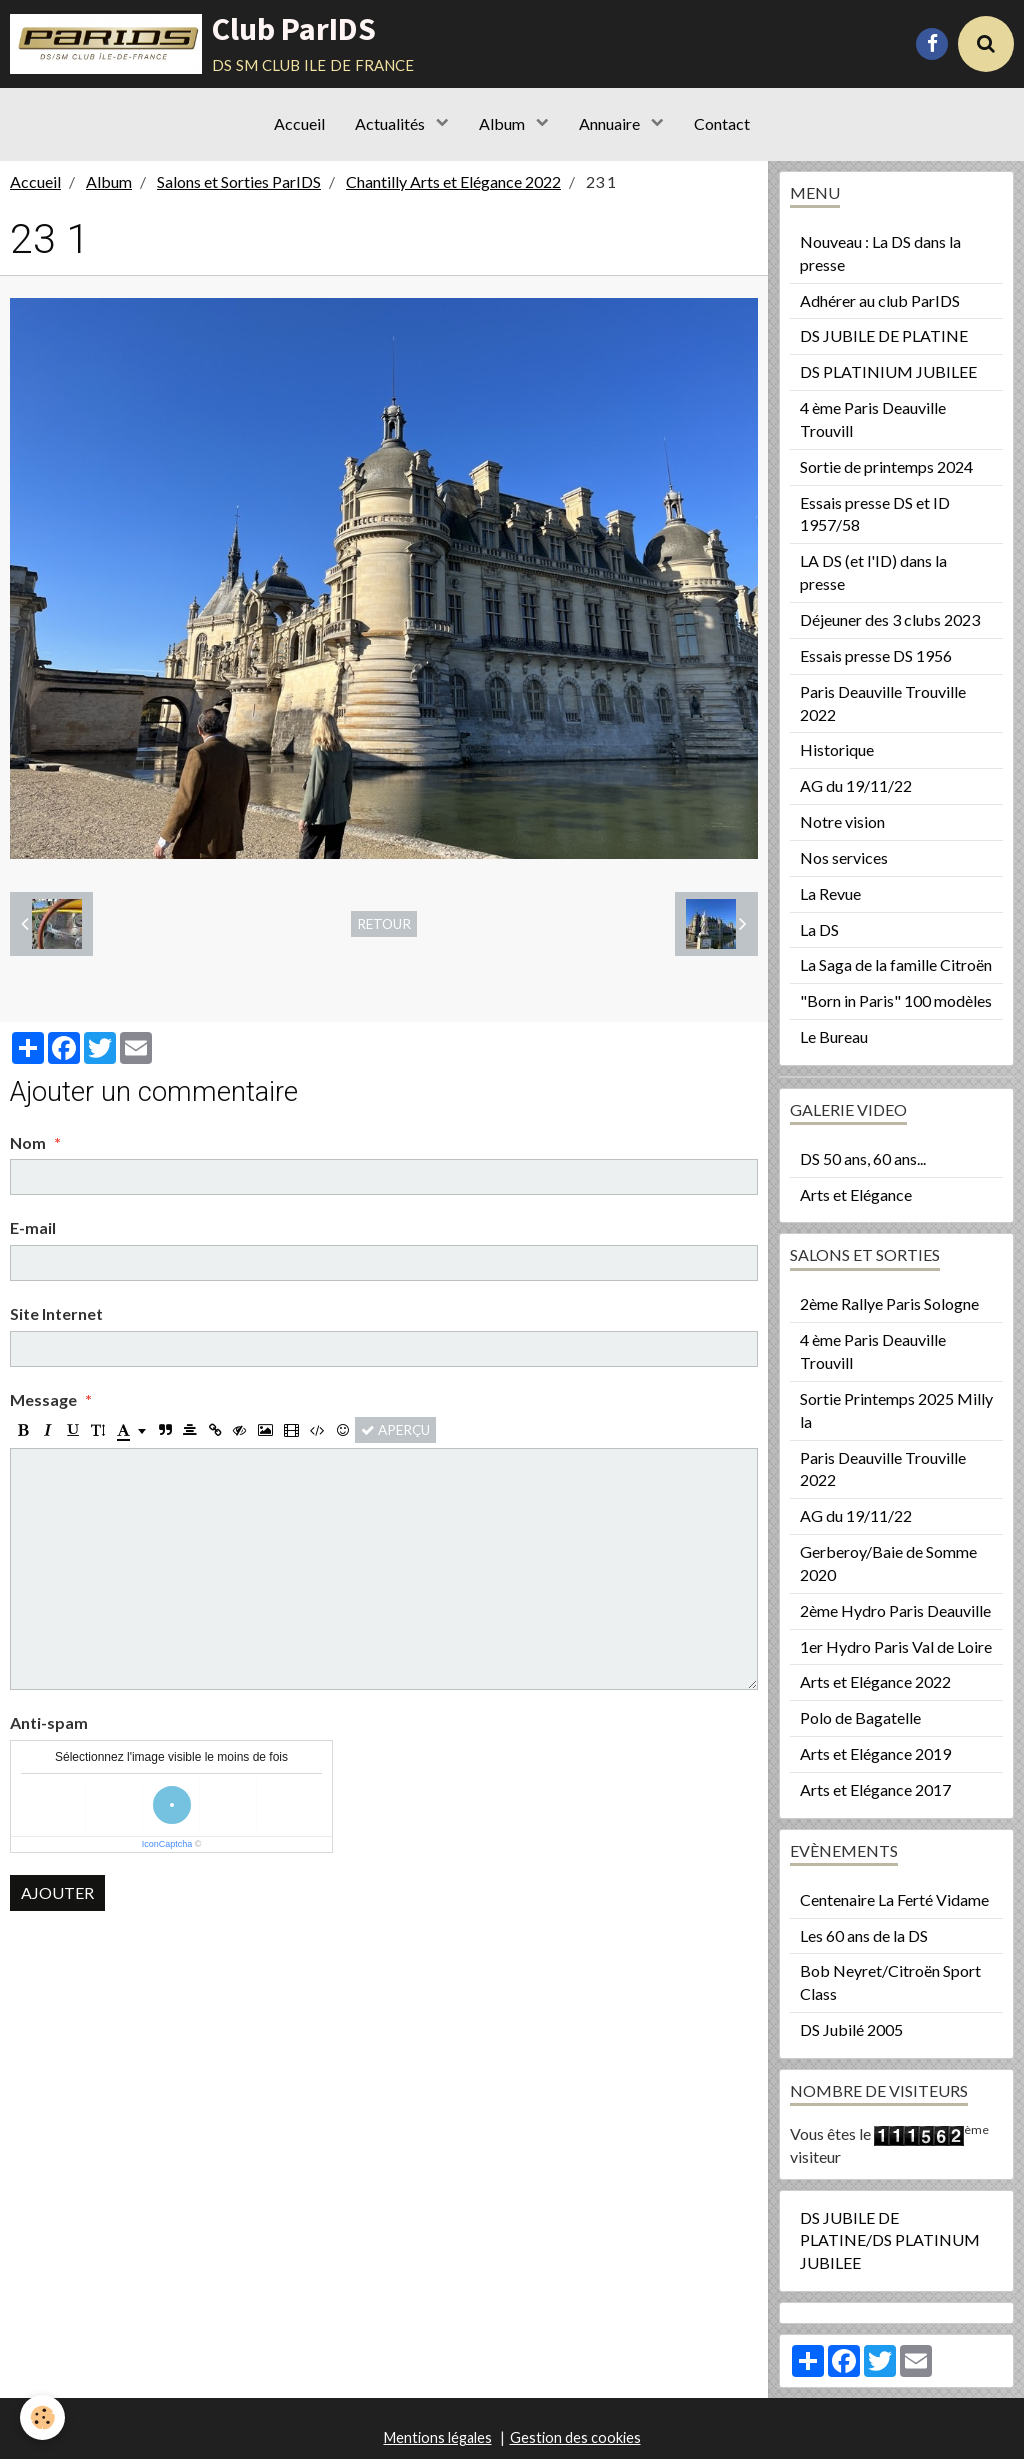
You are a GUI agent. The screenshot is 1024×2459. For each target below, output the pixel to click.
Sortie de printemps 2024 (886, 466)
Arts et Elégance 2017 (875, 1789)
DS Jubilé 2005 (851, 2029)
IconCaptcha (167, 1844)
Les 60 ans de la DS (864, 1935)
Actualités (391, 123)
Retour (384, 924)
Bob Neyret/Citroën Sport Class (890, 1982)
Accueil (299, 123)
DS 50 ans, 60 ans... (863, 1158)
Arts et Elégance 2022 (875, 1681)
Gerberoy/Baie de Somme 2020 (888, 1563)
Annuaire (611, 123)
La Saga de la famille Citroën (896, 964)
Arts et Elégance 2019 (875, 1753)
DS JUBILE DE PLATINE (884, 335)
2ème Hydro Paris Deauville (895, 1610)
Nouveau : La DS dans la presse (880, 253)
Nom (28, 1142)
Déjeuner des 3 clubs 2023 (890, 619)
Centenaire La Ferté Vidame (894, 1899)
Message (43, 1399)
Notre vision (842, 821)
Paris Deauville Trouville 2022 (883, 703)
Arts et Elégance (856, 1194)
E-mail (33, 1227)
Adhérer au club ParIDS (880, 300)
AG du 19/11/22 (856, 785)
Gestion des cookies (575, 2437)
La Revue (830, 893)
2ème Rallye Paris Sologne (889, 1303)
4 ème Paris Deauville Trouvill (873, 419)
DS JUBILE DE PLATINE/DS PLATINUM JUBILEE (890, 2240)
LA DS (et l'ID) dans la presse (873, 572)
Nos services (844, 857)
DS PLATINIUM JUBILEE (888, 371)
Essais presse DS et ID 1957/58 (875, 514)
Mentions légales (438, 2437)
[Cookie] (42, 2417)
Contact (722, 123)
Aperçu (395, 1430)
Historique (837, 749)
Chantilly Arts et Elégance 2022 (453, 181)
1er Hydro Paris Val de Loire (896, 1646)
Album (503, 123)
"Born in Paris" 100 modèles (896, 1000)
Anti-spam (49, 1722)
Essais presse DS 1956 (876, 655)
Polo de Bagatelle (860, 1717)
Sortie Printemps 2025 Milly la (896, 1410)
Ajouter (57, 1892)
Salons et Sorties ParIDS (239, 181)
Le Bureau (834, 1036)
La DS (819, 929)
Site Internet (56, 1313)
